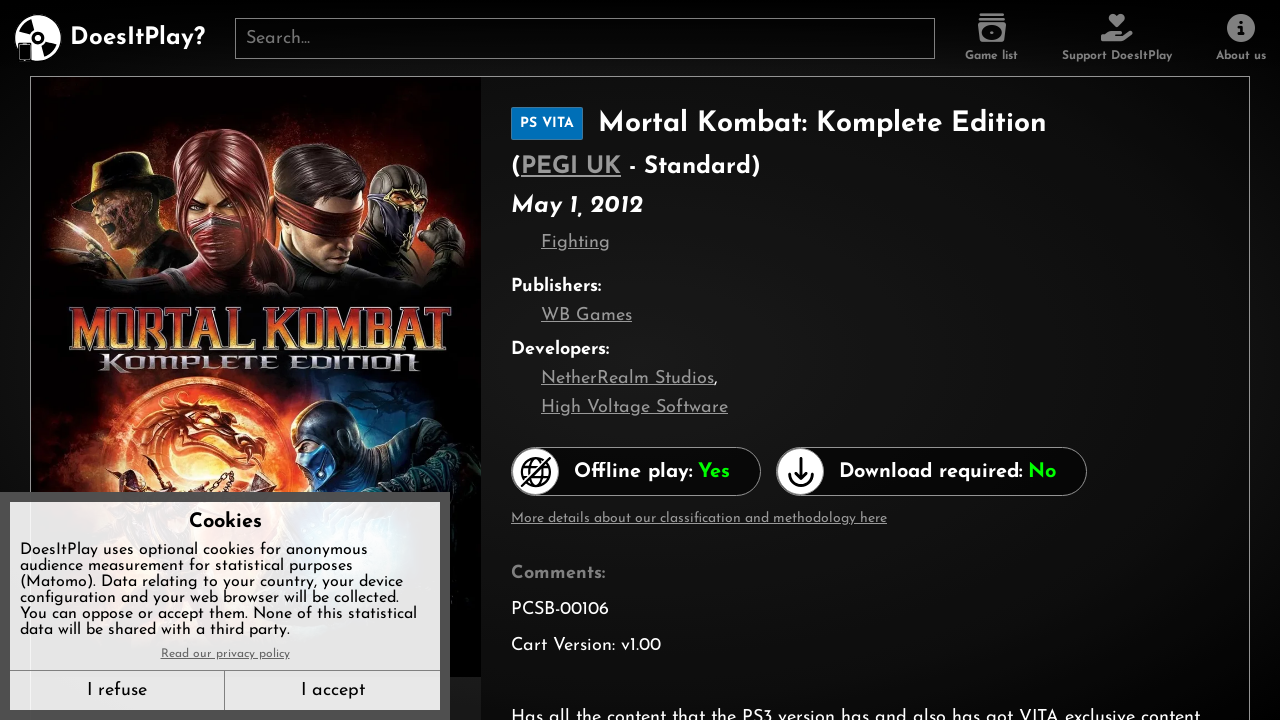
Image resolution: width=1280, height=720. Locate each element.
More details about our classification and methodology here (699, 518)
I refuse (117, 690)
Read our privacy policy (225, 654)
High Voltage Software (634, 407)
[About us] (1241, 38)
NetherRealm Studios (627, 378)
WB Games (586, 315)
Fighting (575, 242)
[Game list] (991, 38)
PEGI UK (571, 167)
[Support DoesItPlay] (1117, 38)
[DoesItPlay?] (109, 38)
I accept (333, 690)
